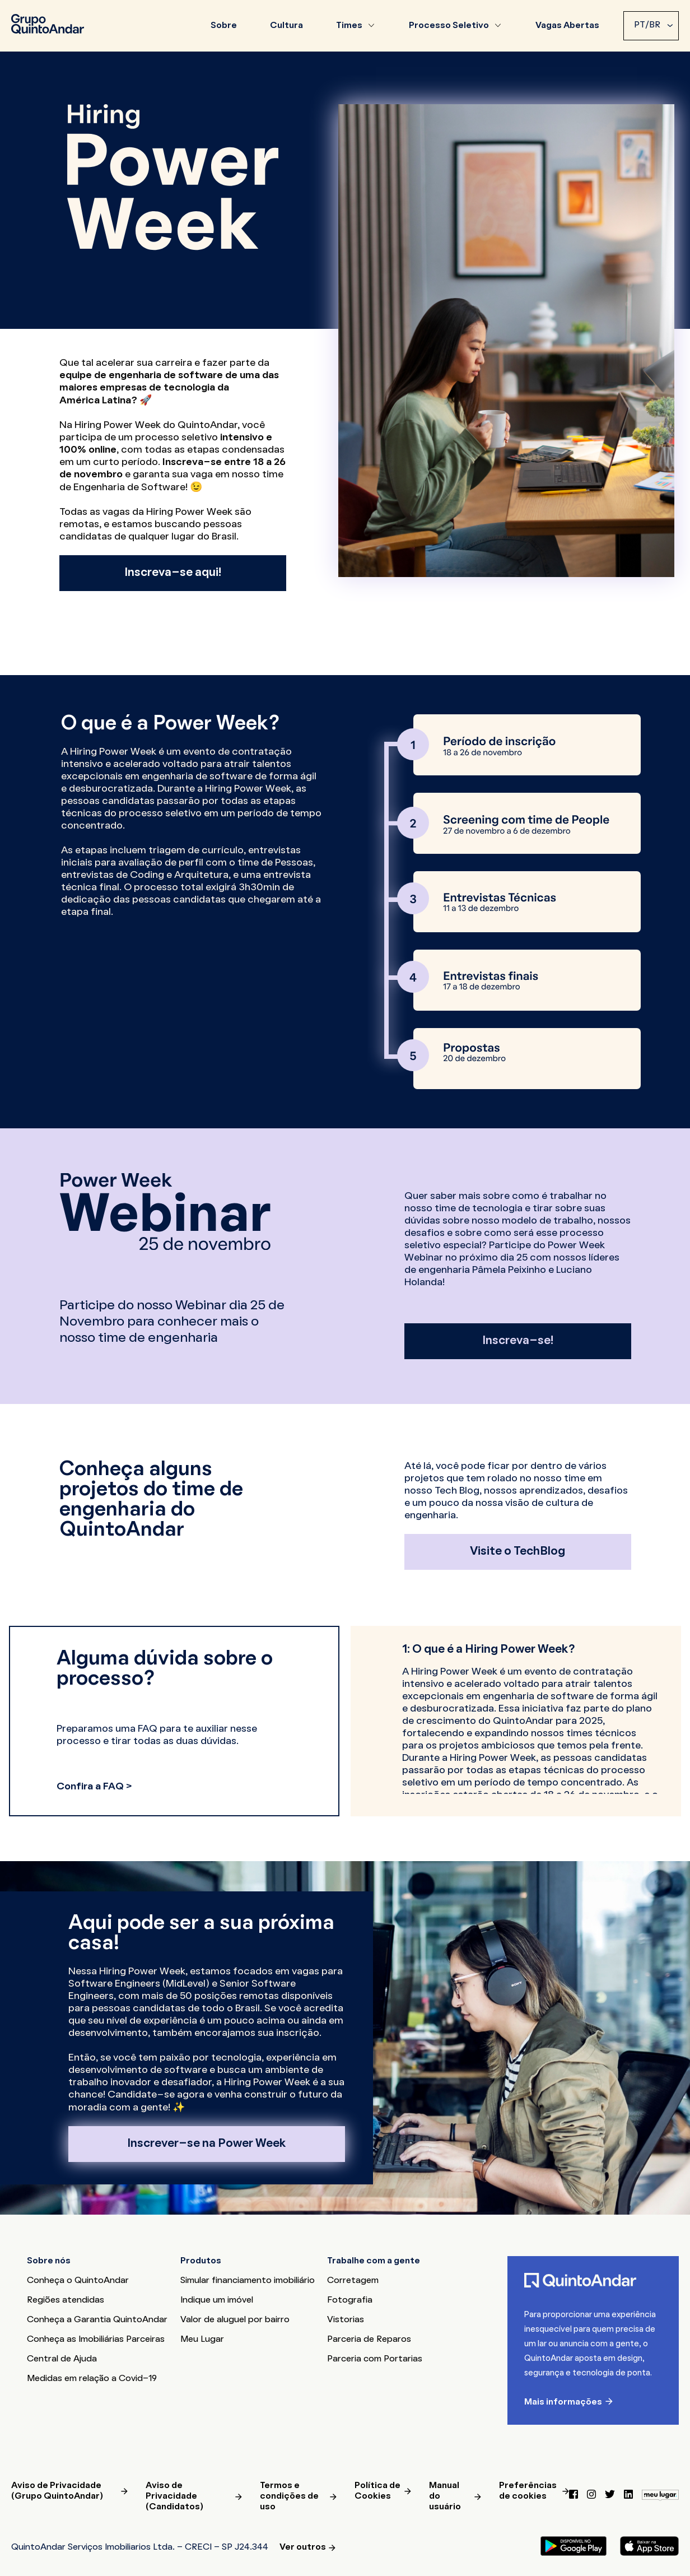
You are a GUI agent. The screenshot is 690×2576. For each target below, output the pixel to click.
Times (349, 26)
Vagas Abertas (567, 26)
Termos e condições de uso (289, 2496)
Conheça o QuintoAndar (78, 2281)
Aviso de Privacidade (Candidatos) (174, 2496)
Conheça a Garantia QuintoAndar (97, 2320)
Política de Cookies (377, 2491)
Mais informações (563, 2402)
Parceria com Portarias (374, 2359)
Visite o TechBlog (517, 1551)
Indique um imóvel (216, 2300)
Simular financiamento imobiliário (247, 2281)
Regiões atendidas (65, 2300)
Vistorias (345, 2320)
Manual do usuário (445, 2496)
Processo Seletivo (449, 26)
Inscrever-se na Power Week (206, 2143)
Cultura (286, 26)
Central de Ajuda (62, 2359)
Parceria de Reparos (369, 2339)
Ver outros (302, 2547)
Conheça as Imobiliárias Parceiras (96, 2339)
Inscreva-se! (517, 1341)
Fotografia (349, 2300)
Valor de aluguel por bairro (235, 2320)
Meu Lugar (202, 2339)
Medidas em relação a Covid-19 (92, 2379)
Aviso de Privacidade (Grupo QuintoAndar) (57, 2491)
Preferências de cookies (528, 2491)
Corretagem (353, 2281)
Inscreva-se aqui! (172, 573)
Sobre (224, 26)
